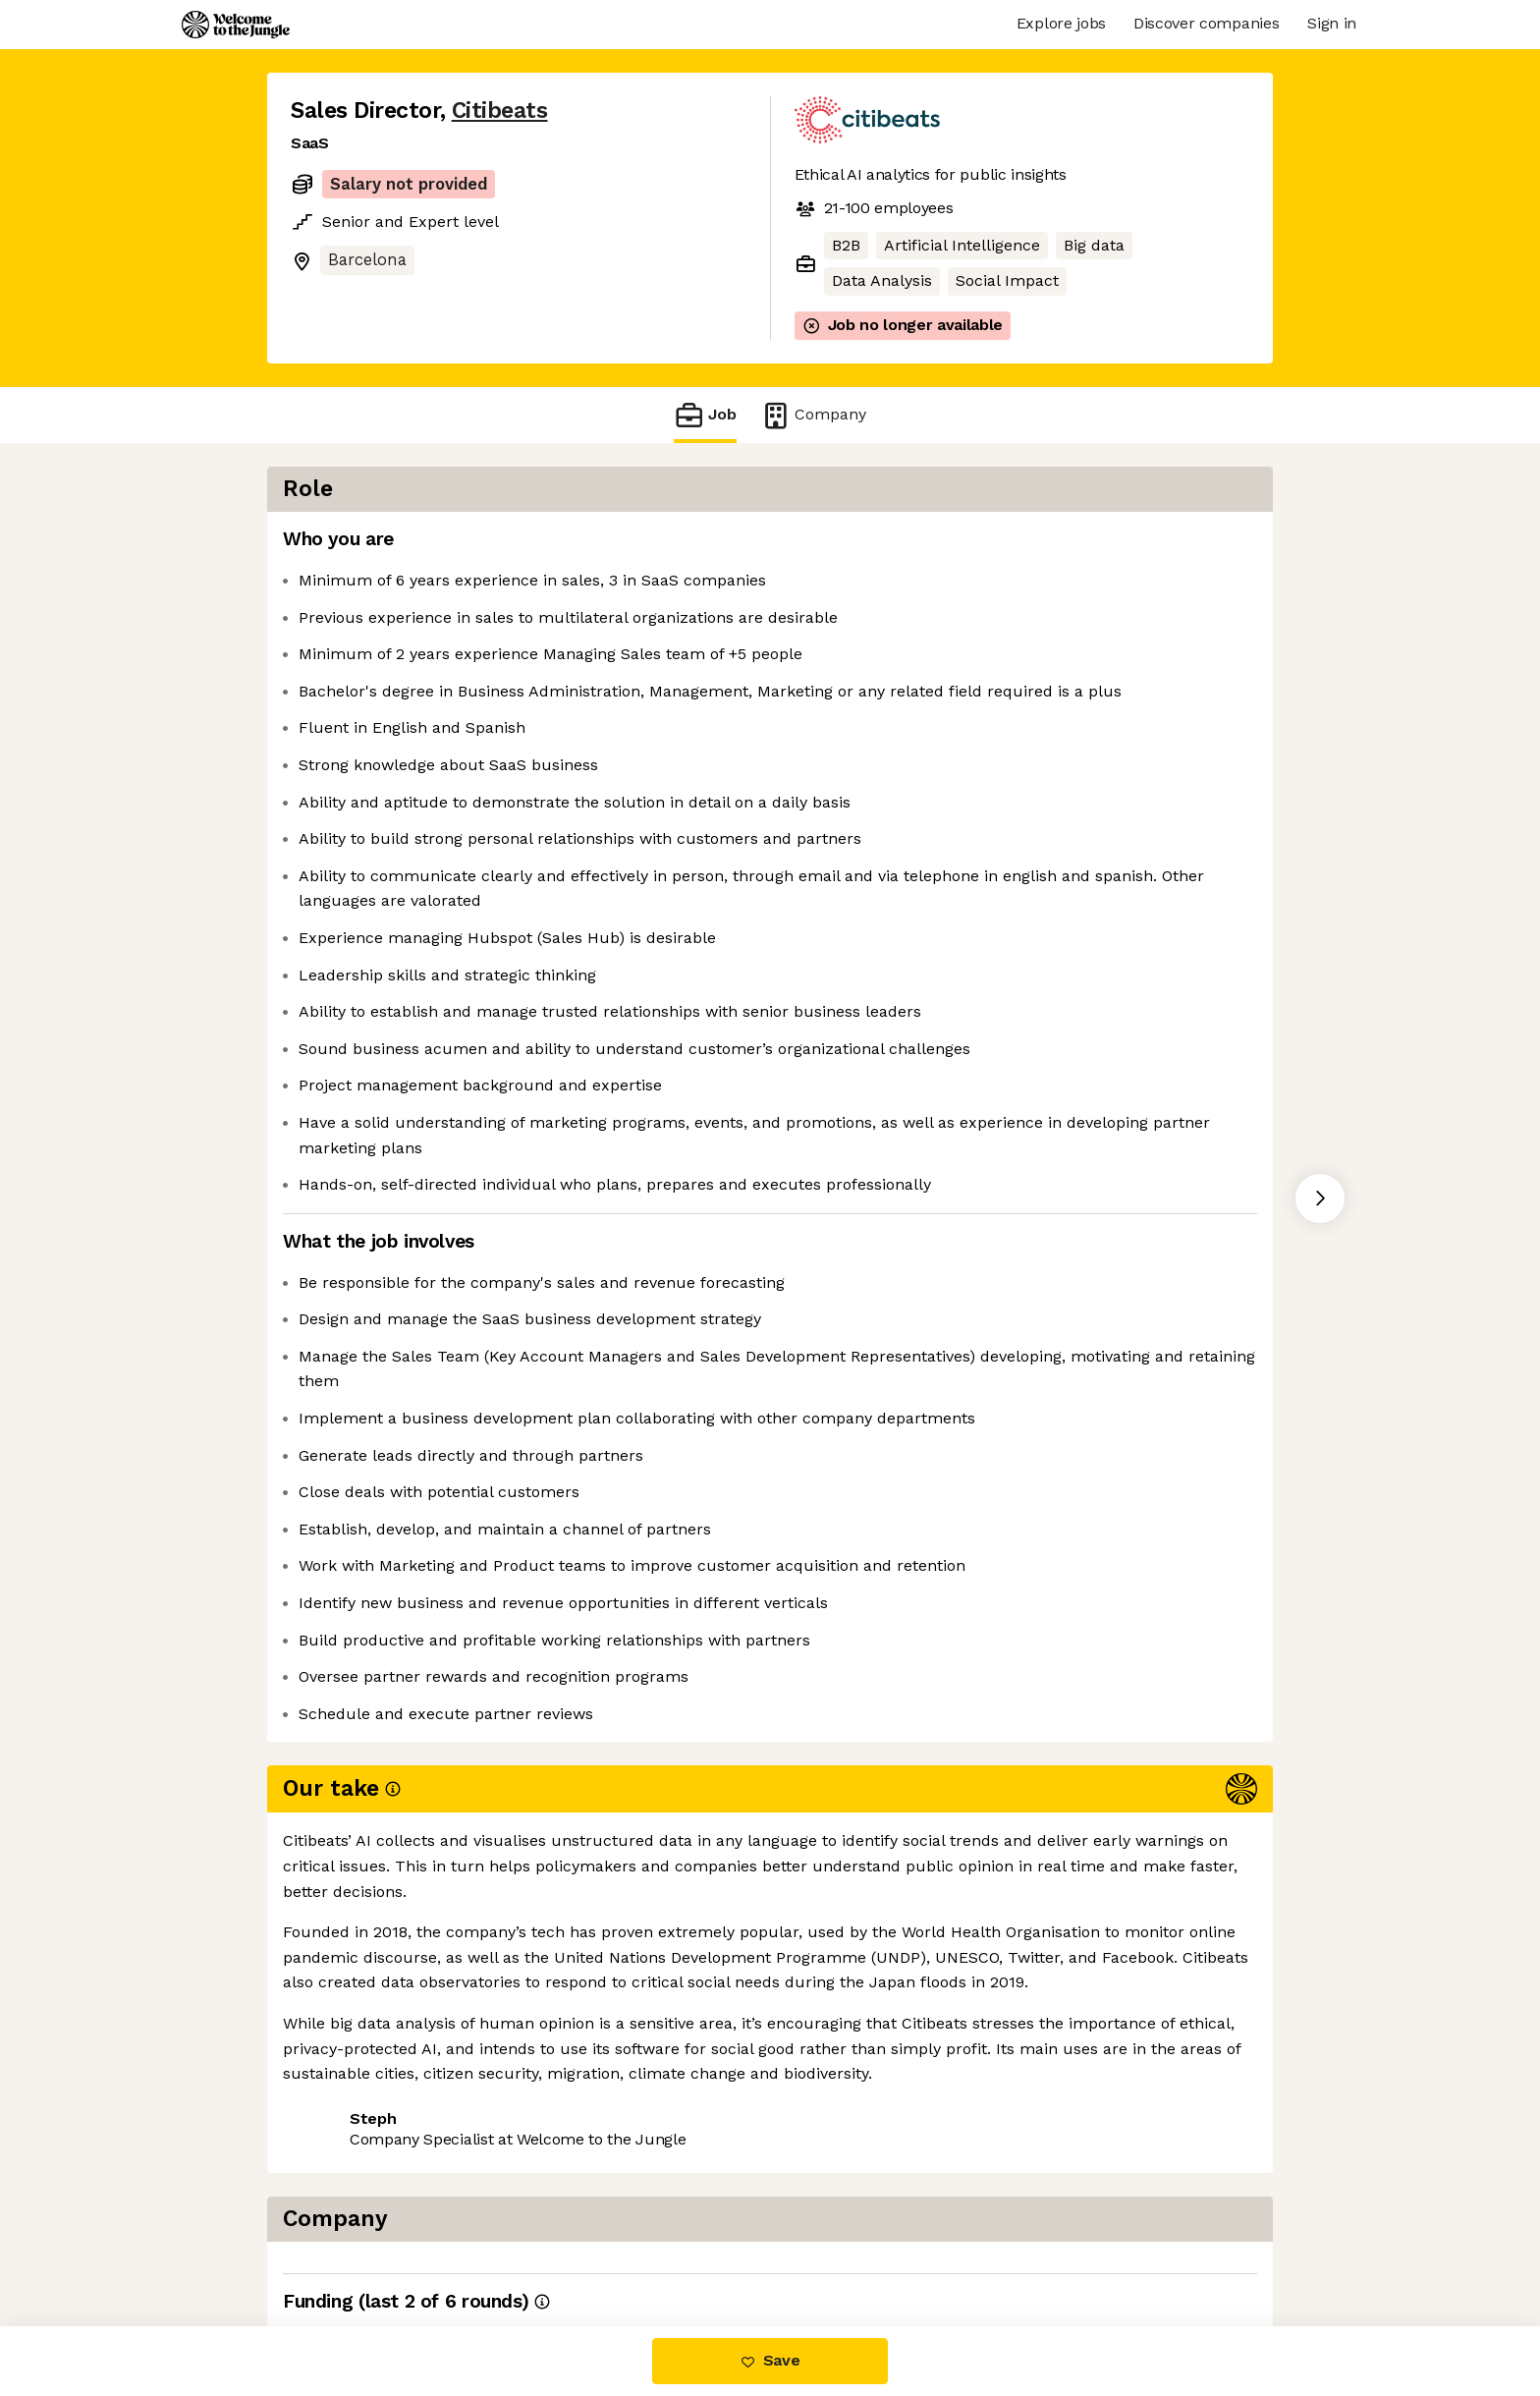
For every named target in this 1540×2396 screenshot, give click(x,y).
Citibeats (500, 110)
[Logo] (236, 24)
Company (813, 415)
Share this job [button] (345, 2243)
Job (705, 415)
